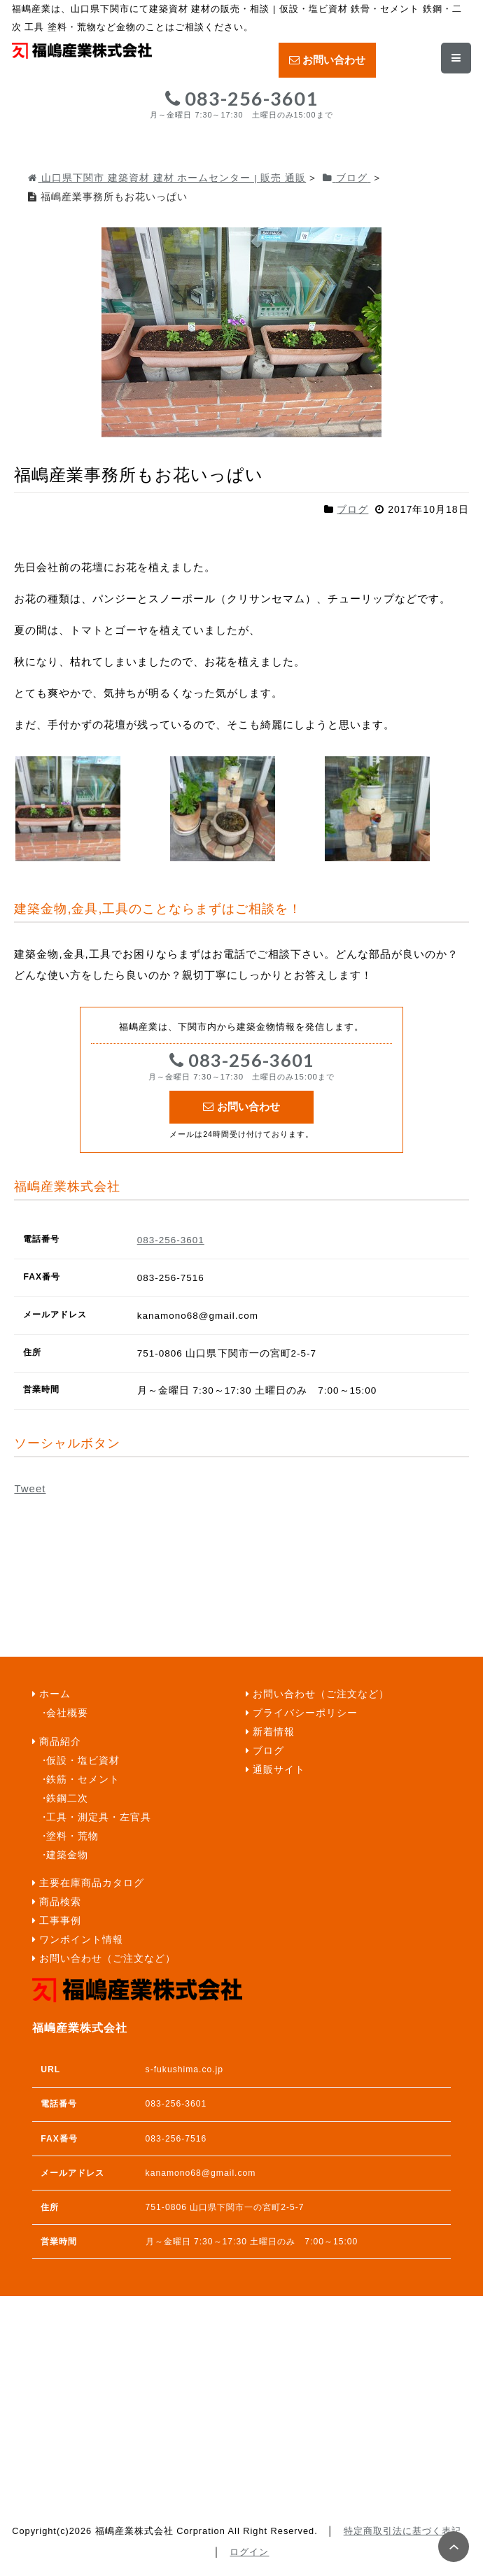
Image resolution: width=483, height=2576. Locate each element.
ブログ (352, 509)
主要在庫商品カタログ (91, 1883)
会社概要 (67, 1713)
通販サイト (279, 1769)
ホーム (55, 1694)
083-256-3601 (241, 104)
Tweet (30, 1488)
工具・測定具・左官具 (98, 1817)
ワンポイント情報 (81, 1939)
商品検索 (60, 1902)
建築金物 (67, 1855)
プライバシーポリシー (305, 1713)
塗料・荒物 (72, 1836)
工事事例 (60, 1921)
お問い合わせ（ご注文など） (107, 1958)
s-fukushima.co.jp (184, 2069)
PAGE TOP (453, 2546)
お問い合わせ (327, 60)
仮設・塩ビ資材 (83, 1760)
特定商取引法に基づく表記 (402, 2531)
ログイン (249, 2552)
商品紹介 (60, 1741)
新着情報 (274, 1732)
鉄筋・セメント (83, 1779)
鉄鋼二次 (67, 1798)
